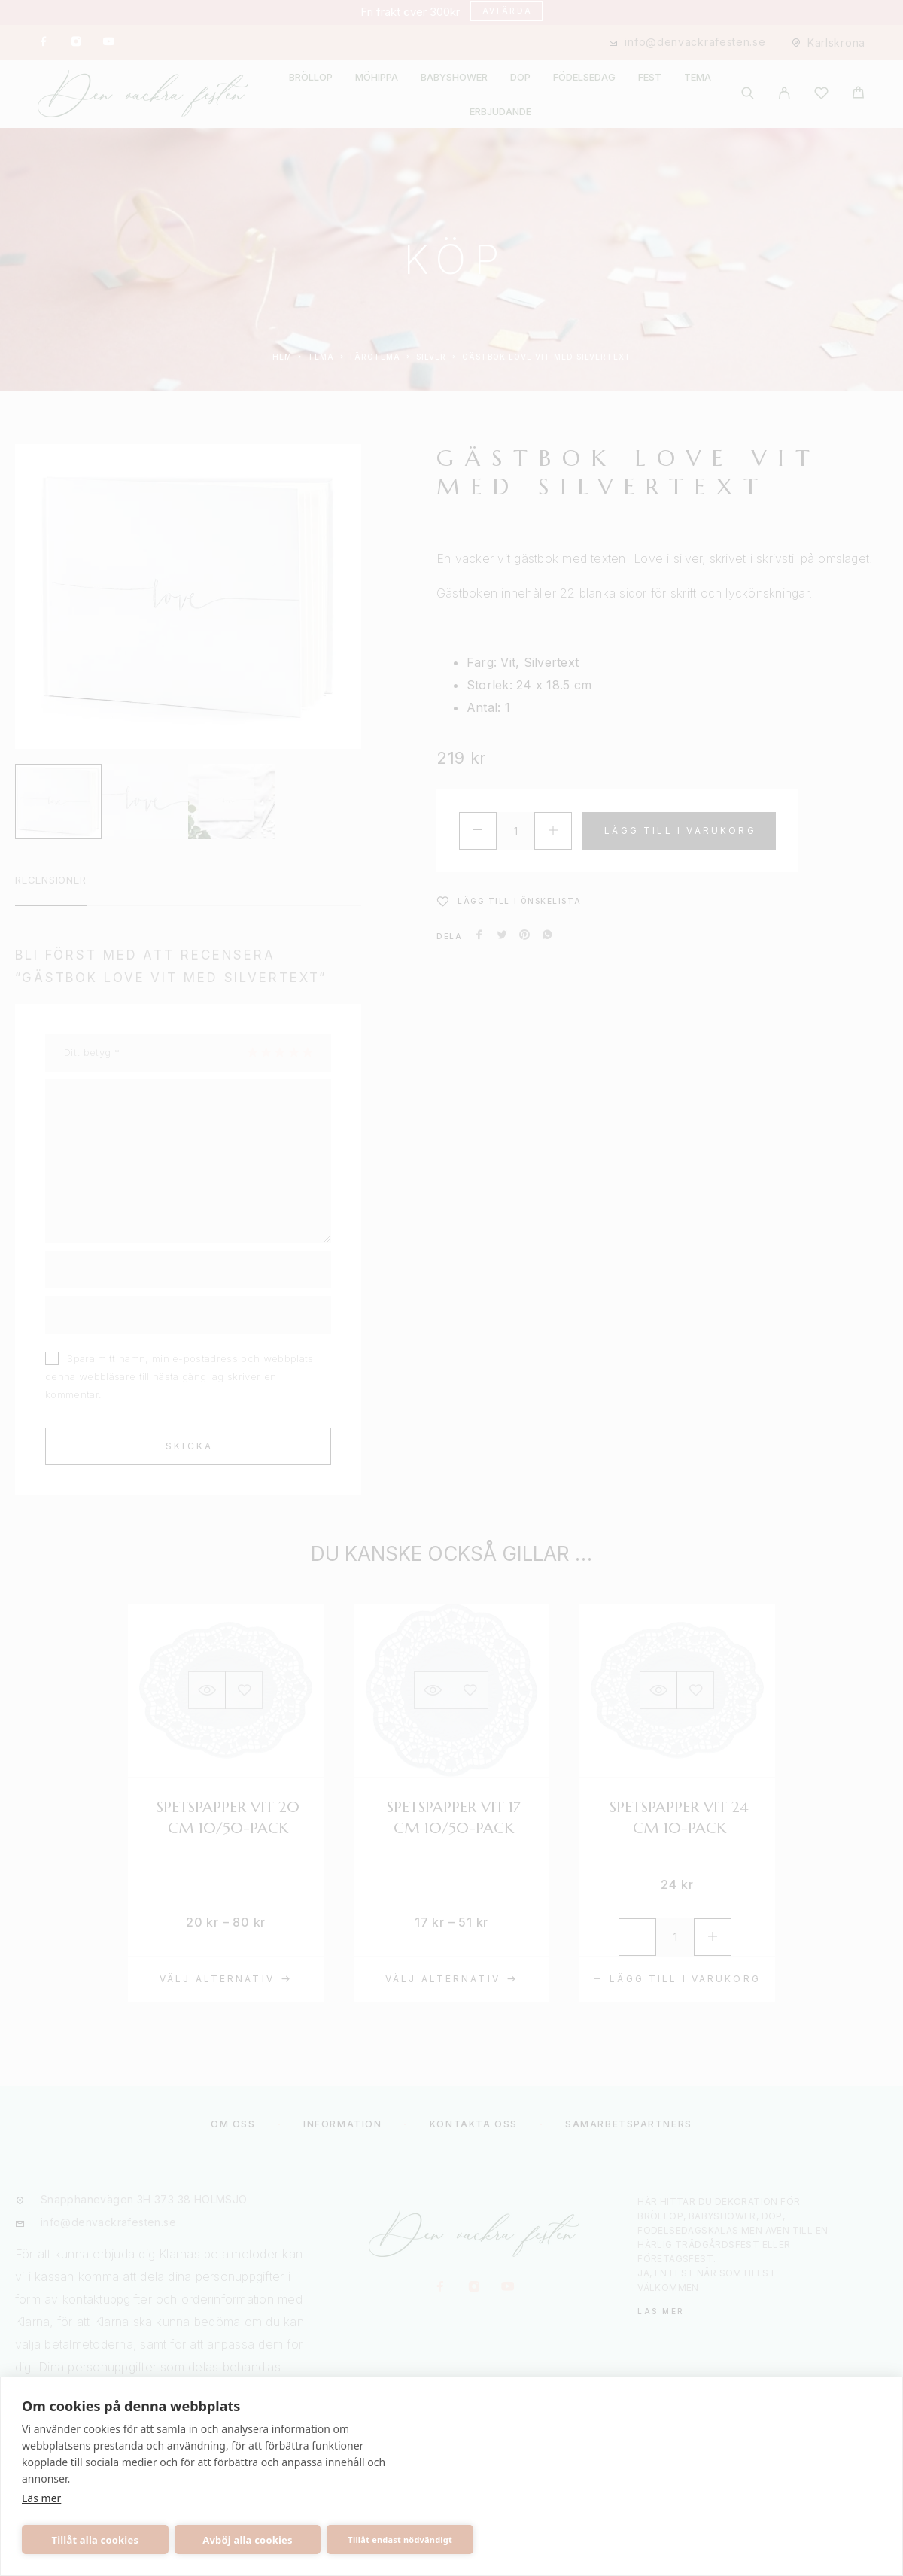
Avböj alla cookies (247, 2540)
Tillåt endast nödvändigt (400, 2539)
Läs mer (41, 2498)
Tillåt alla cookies (95, 2540)
